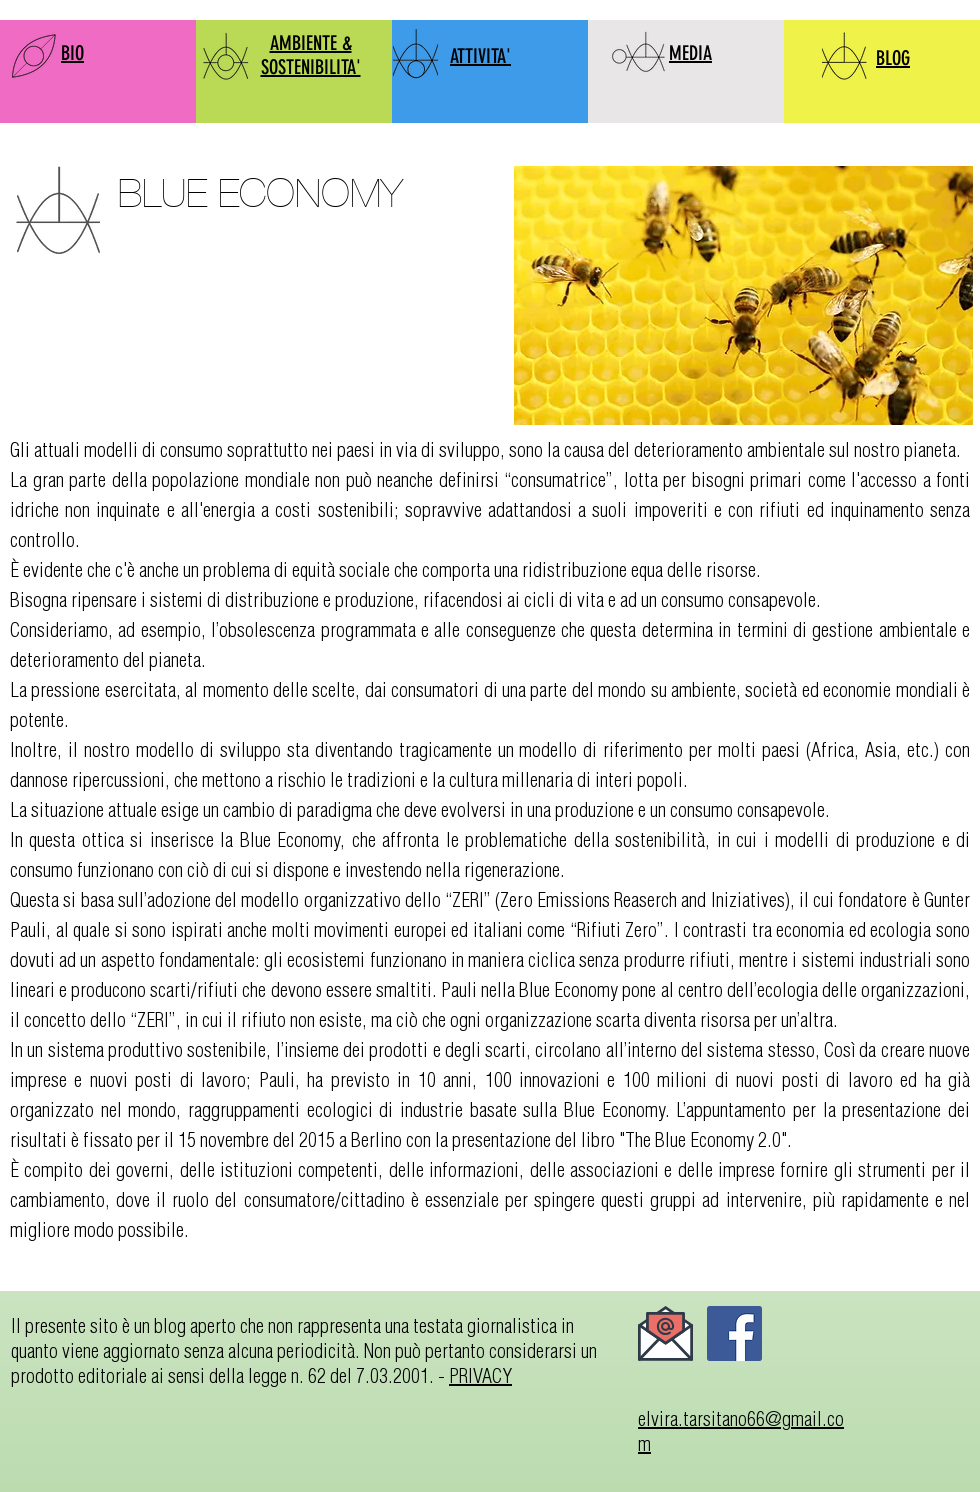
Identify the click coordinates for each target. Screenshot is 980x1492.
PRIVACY (480, 1375)
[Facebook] (734, 1333)
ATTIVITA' (480, 56)
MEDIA (690, 53)
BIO (72, 53)
